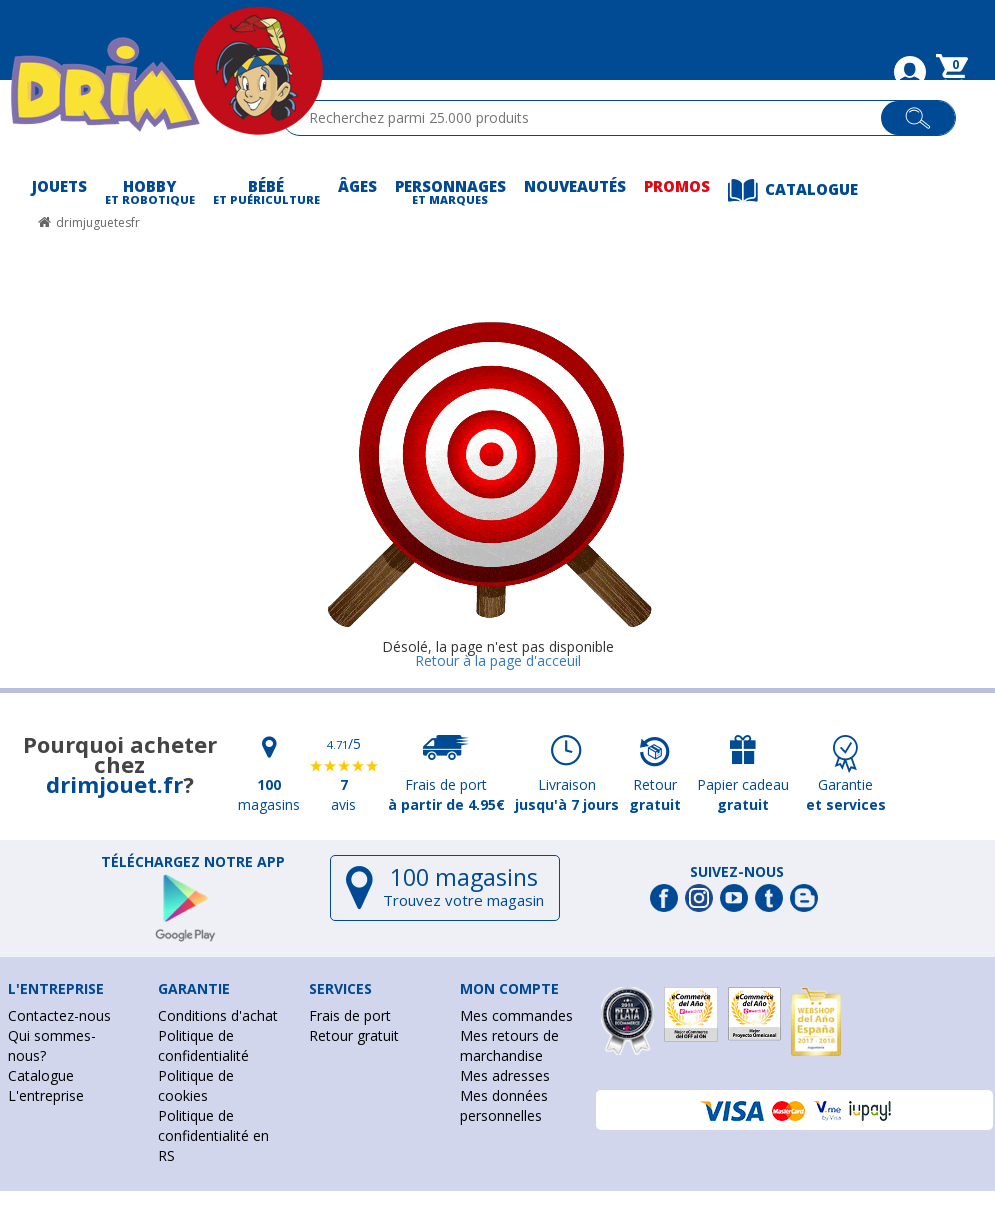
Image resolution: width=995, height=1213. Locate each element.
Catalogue (41, 1075)
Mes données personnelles (504, 1105)
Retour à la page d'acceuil (498, 660)
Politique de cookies (196, 1085)
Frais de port (350, 1015)
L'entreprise (46, 1095)
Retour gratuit (354, 1035)
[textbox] (590, 118)
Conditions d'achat (218, 1015)
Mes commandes (516, 1015)
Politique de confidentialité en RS (213, 1135)
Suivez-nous (737, 872)
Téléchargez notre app (193, 862)
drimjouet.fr (114, 784)
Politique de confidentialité (203, 1045)
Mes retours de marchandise (509, 1045)
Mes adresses (505, 1075)
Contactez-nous (59, 1015)
